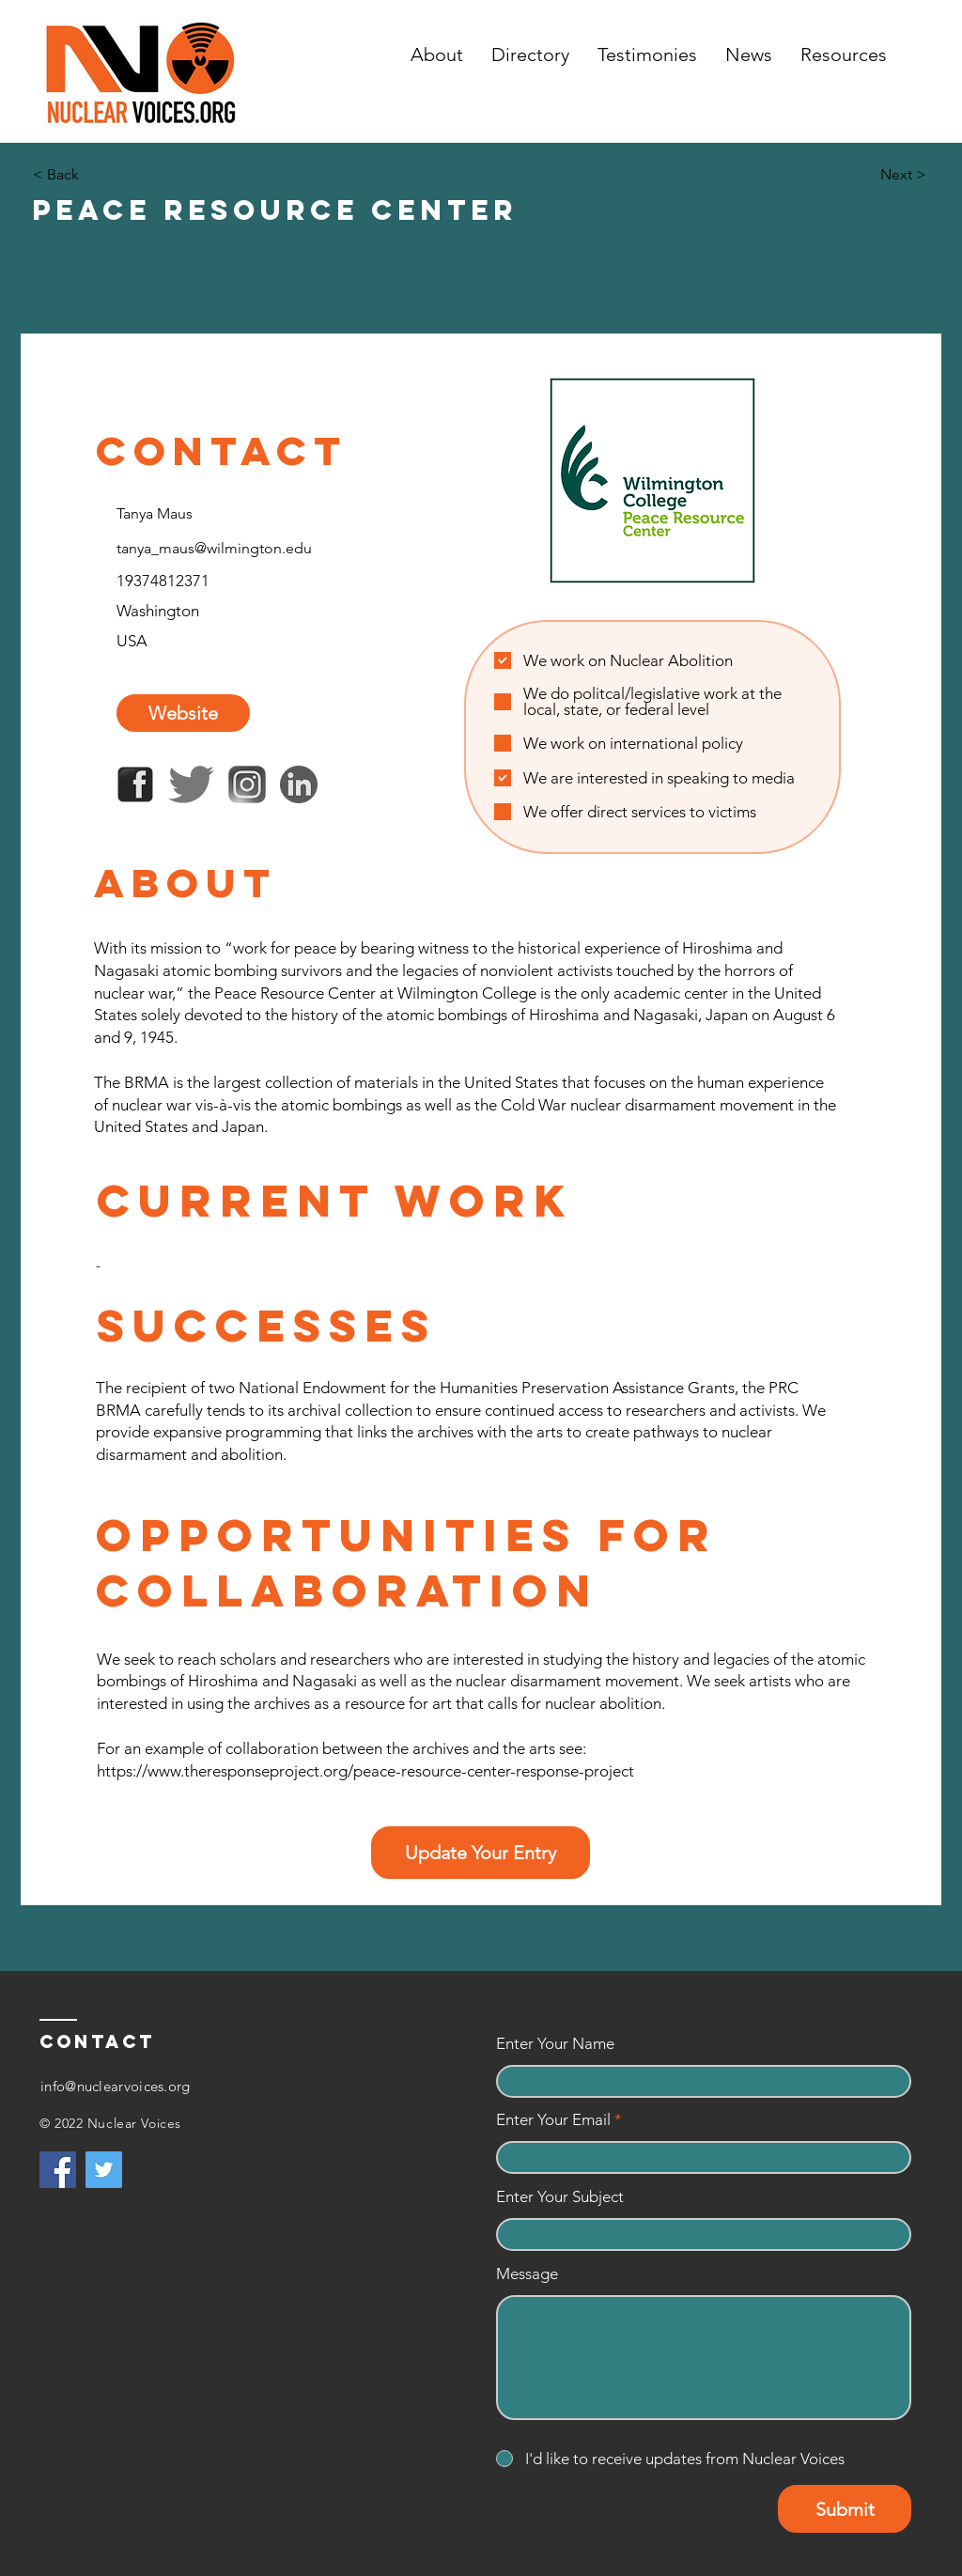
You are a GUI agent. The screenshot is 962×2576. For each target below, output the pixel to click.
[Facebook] (57, 2169)
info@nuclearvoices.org (115, 2086)
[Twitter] (103, 2169)
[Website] (183, 713)
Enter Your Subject (560, 2197)
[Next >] (879, 175)
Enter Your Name (555, 2044)
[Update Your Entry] (480, 1852)
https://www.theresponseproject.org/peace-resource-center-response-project (365, 1770)
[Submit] (844, 2509)
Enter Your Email (553, 2120)
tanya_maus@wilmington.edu (214, 548)
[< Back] (95, 175)
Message (527, 2274)
